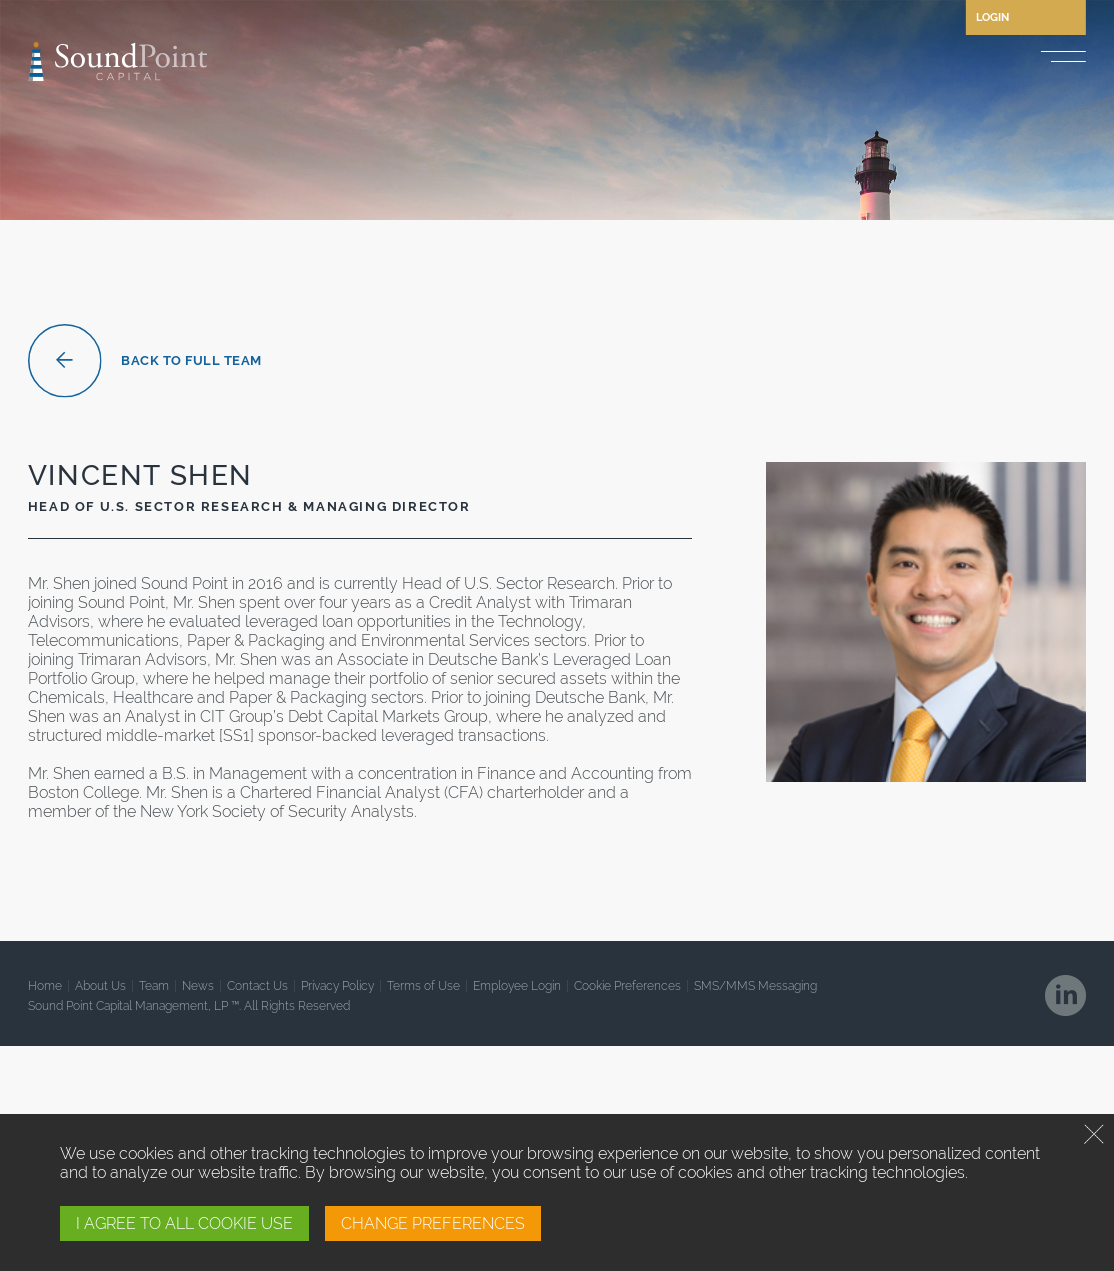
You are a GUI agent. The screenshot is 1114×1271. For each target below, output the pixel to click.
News (198, 986)
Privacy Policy (337, 986)
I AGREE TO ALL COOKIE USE (184, 1223)
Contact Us (257, 986)
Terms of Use (423, 986)
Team (154, 986)
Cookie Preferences (627, 986)
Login (992, 17)
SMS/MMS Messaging (755, 986)
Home (45, 986)
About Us (100, 986)
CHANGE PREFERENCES (433, 1223)
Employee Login (517, 986)
